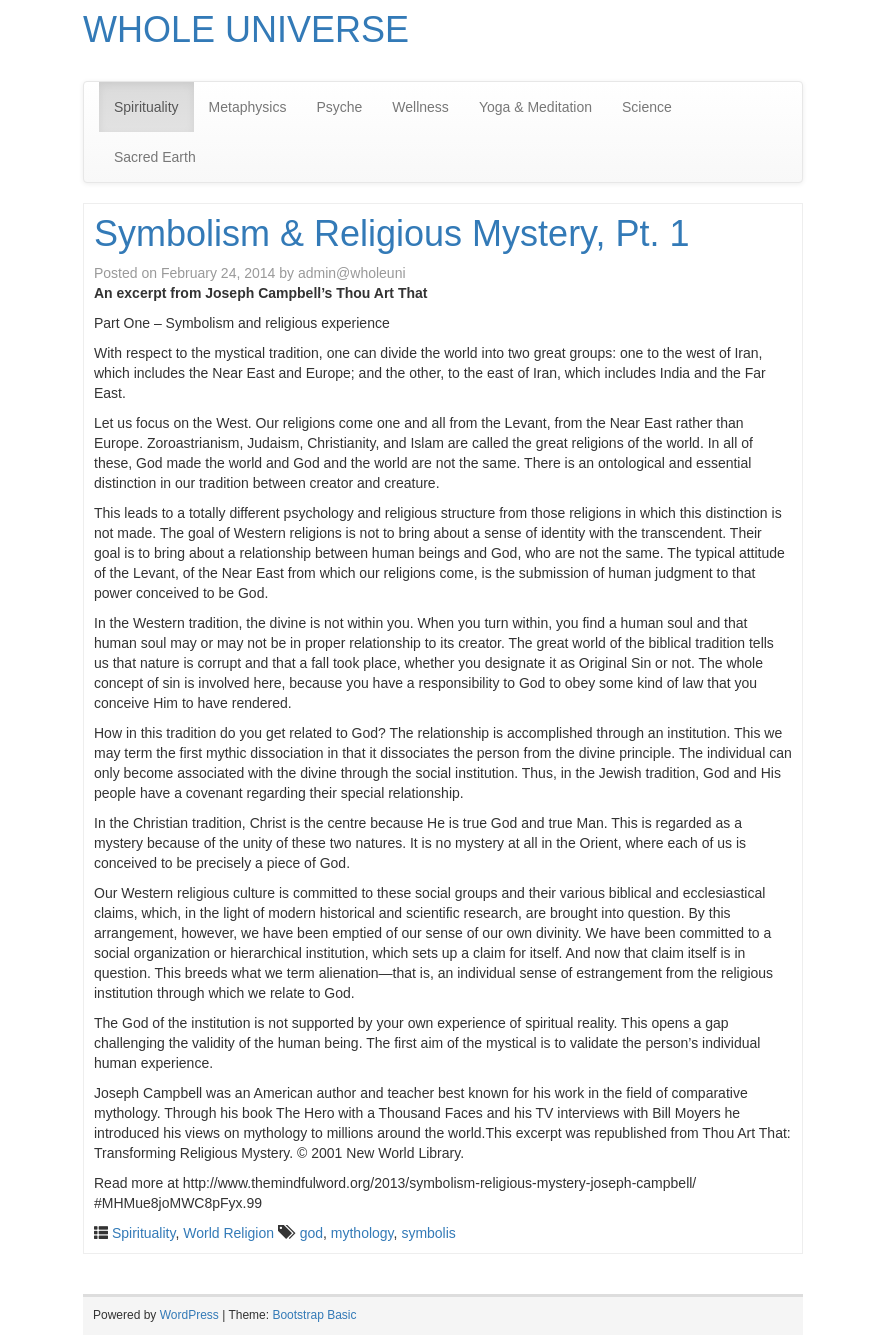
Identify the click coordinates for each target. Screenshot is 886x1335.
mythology (362, 1233)
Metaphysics (248, 107)
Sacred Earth (155, 157)
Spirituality (146, 107)
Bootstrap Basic (314, 1315)
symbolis (428, 1233)
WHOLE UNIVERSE (246, 29)
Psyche (339, 107)
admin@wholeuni (352, 273)
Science (647, 107)
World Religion (228, 1233)
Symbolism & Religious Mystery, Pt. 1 (392, 233)
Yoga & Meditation (535, 107)
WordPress (189, 1315)
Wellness (420, 107)
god (311, 1233)
